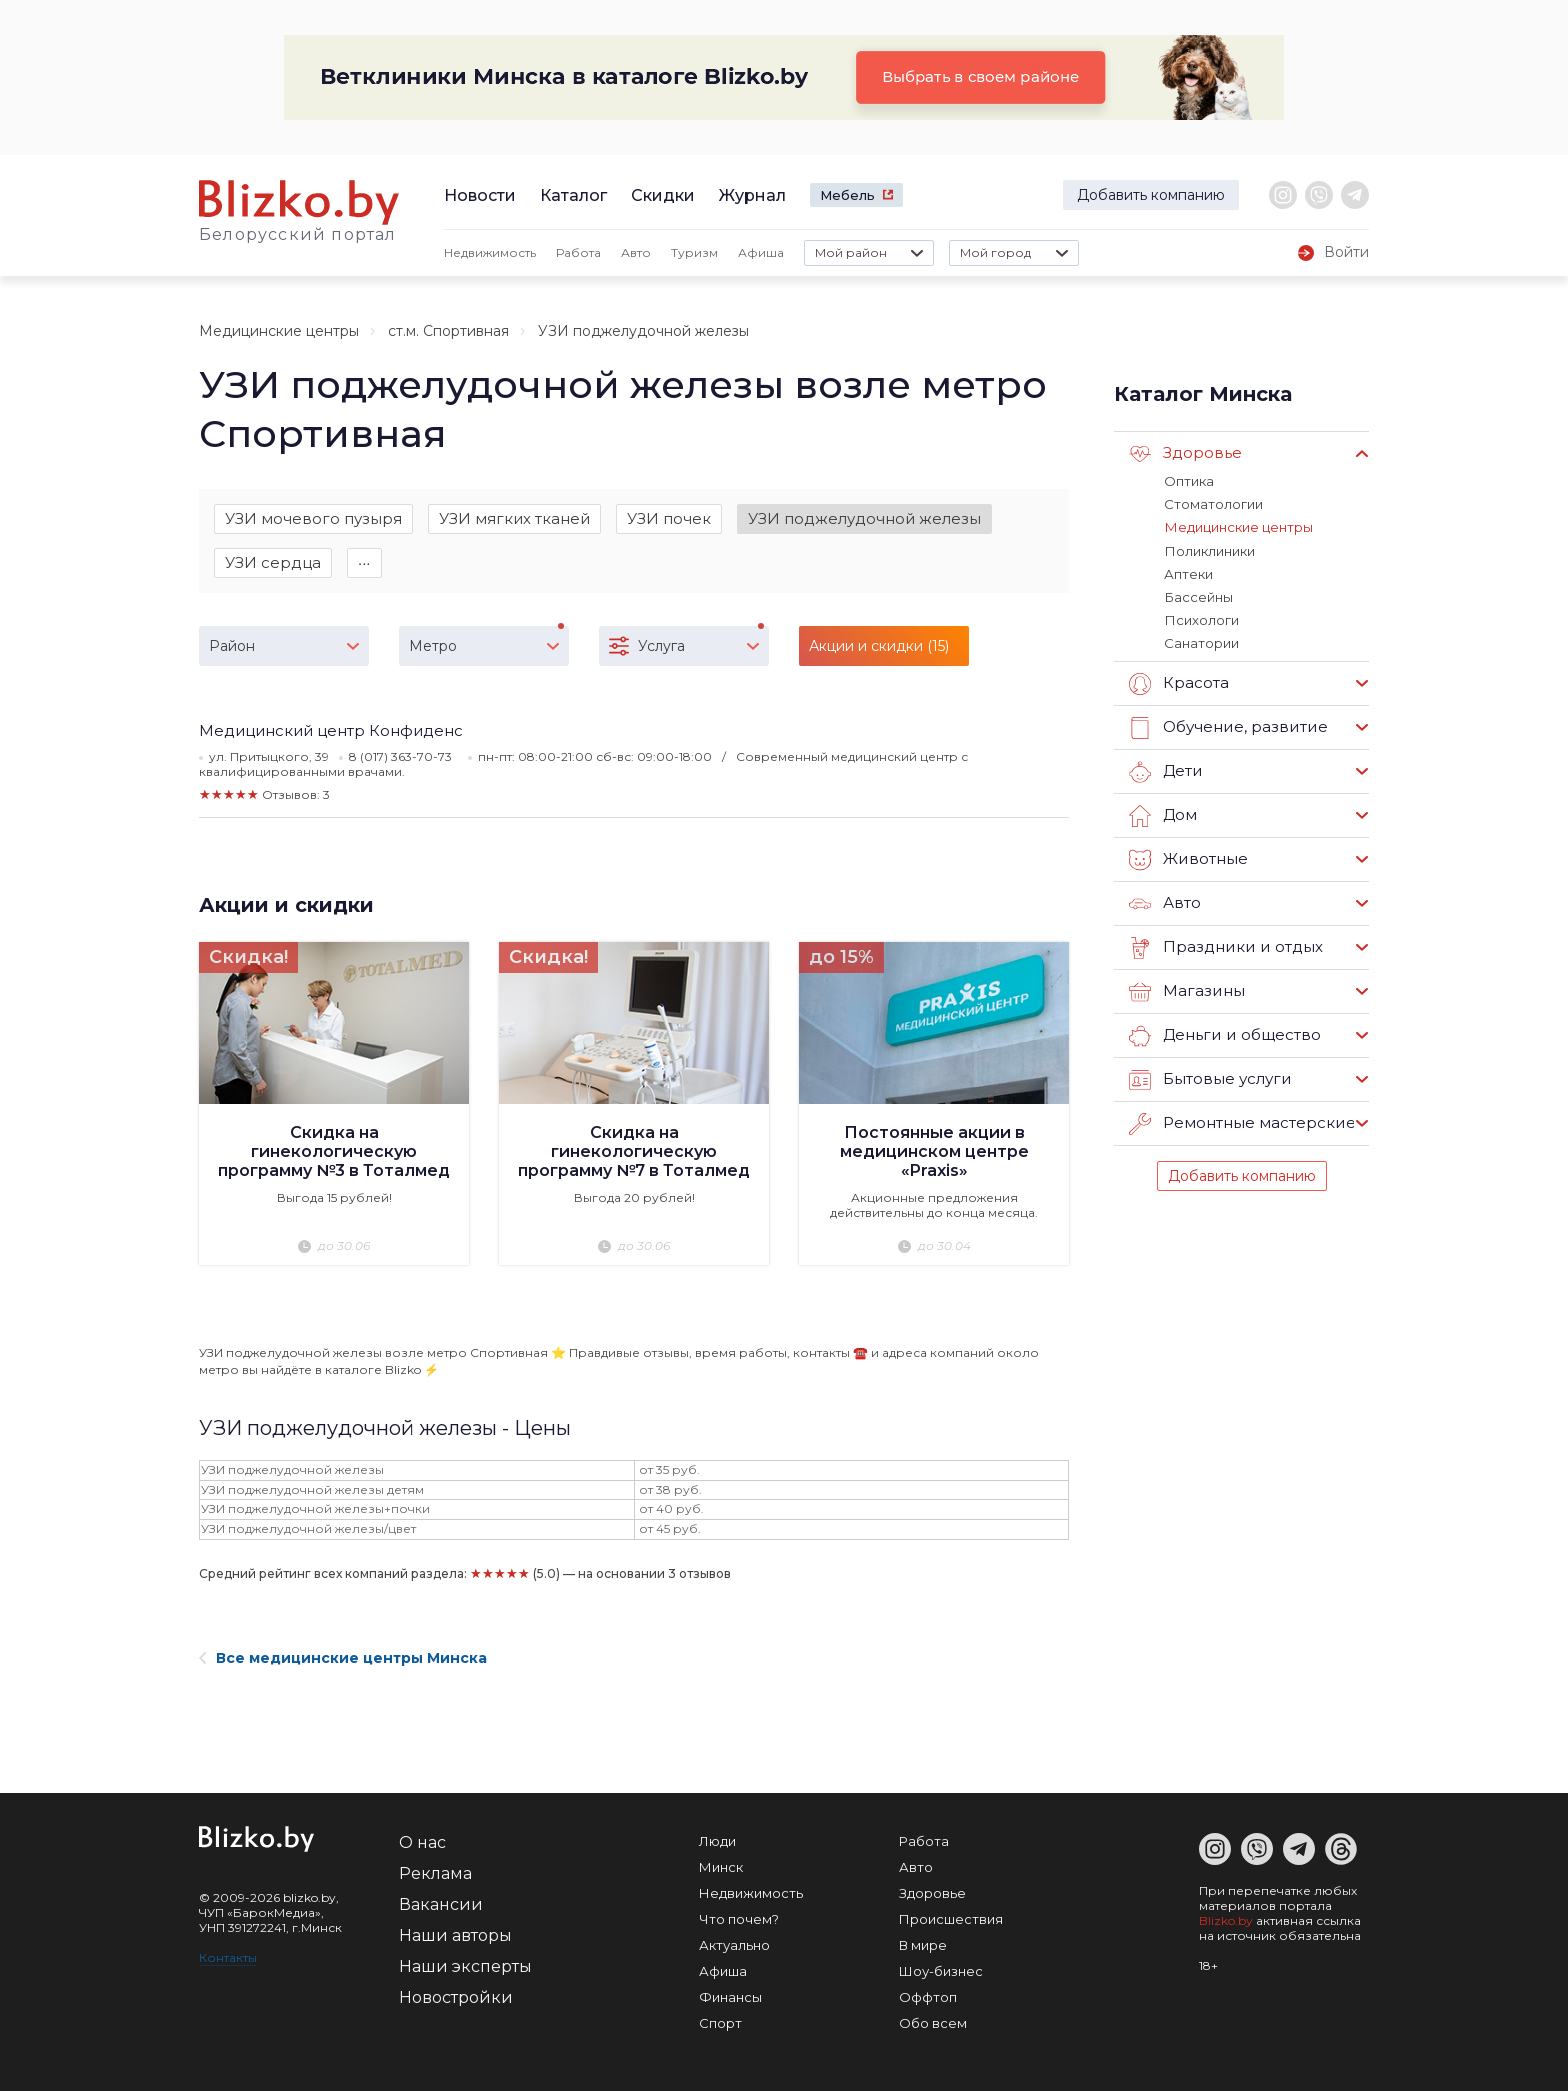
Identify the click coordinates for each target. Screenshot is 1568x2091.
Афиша (761, 252)
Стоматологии (1213, 504)
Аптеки (1188, 573)
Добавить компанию (1151, 195)
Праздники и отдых (1224, 946)
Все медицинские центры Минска (343, 1658)
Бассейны (1198, 596)
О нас (422, 1842)
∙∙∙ (364, 563)
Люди (717, 1841)
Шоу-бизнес (941, 1971)
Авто (636, 252)
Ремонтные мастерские (1242, 1122)
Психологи (1201, 619)
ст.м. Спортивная (448, 331)
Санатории (1201, 642)
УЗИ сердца (273, 563)
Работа (578, 252)
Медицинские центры (279, 331)
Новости (480, 195)
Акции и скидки (286, 906)
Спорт (720, 2023)
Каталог (573, 195)
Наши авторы (455, 1935)
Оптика (1189, 481)
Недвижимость (490, 252)
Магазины (1186, 990)
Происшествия (951, 1919)
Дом (1163, 814)
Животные (1188, 858)
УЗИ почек (669, 518)
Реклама (435, 1873)
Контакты (228, 1957)
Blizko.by (1226, 1920)
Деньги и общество (1224, 1034)
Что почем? (739, 1919)
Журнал (752, 195)
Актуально (734, 1945)
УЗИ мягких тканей (514, 518)
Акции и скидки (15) (879, 647)
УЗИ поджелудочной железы (864, 518)
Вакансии (441, 1904)
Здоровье (1185, 454)
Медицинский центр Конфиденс (331, 731)
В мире (923, 1945)
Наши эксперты (465, 1966)
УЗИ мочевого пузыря (313, 518)
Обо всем (933, 2023)
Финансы (730, 1997)
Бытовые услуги (1210, 1078)
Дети (1165, 770)
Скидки (663, 195)
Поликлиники (1209, 550)
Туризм (694, 252)
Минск (721, 1867)
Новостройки (456, 1997)
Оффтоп (928, 1997)
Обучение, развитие (1227, 726)
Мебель (847, 195)
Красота (1179, 682)
